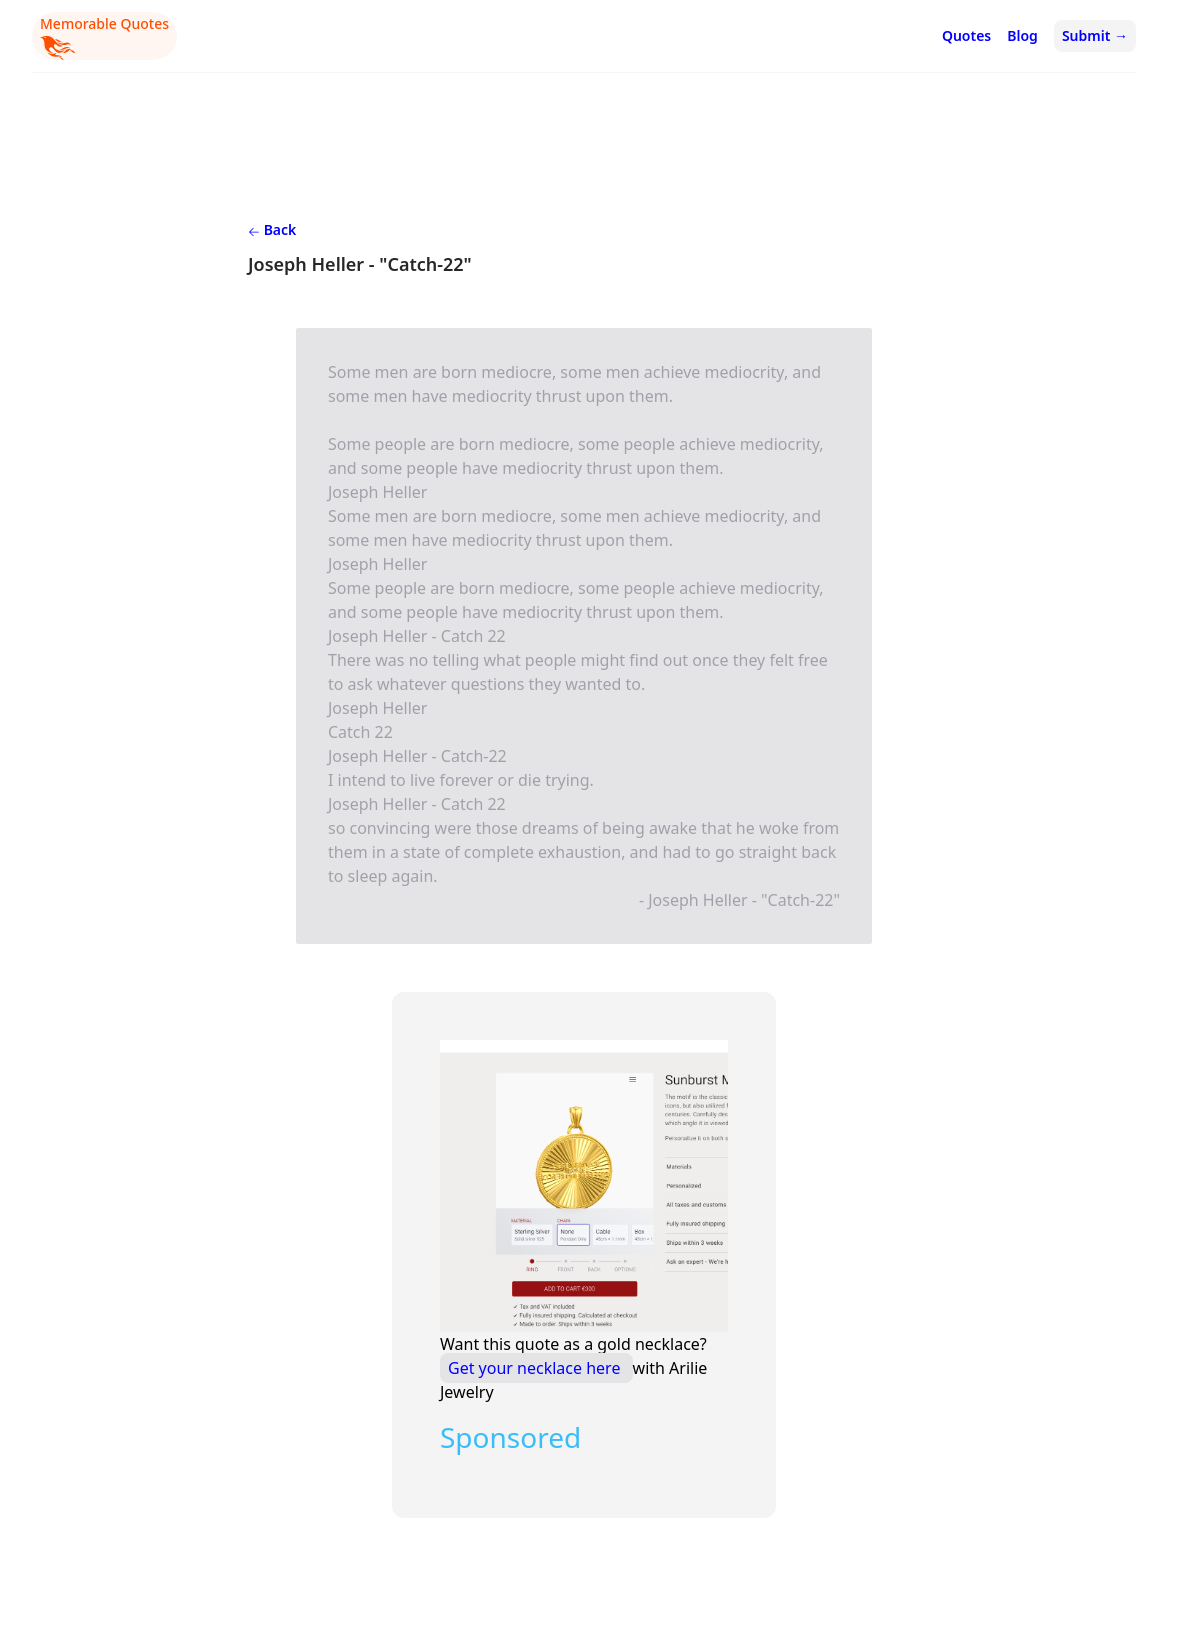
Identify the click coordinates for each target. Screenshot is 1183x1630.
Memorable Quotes (104, 37)
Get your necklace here (536, 1368)
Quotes (966, 35)
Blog (1022, 35)
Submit (1095, 35)
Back (272, 229)
